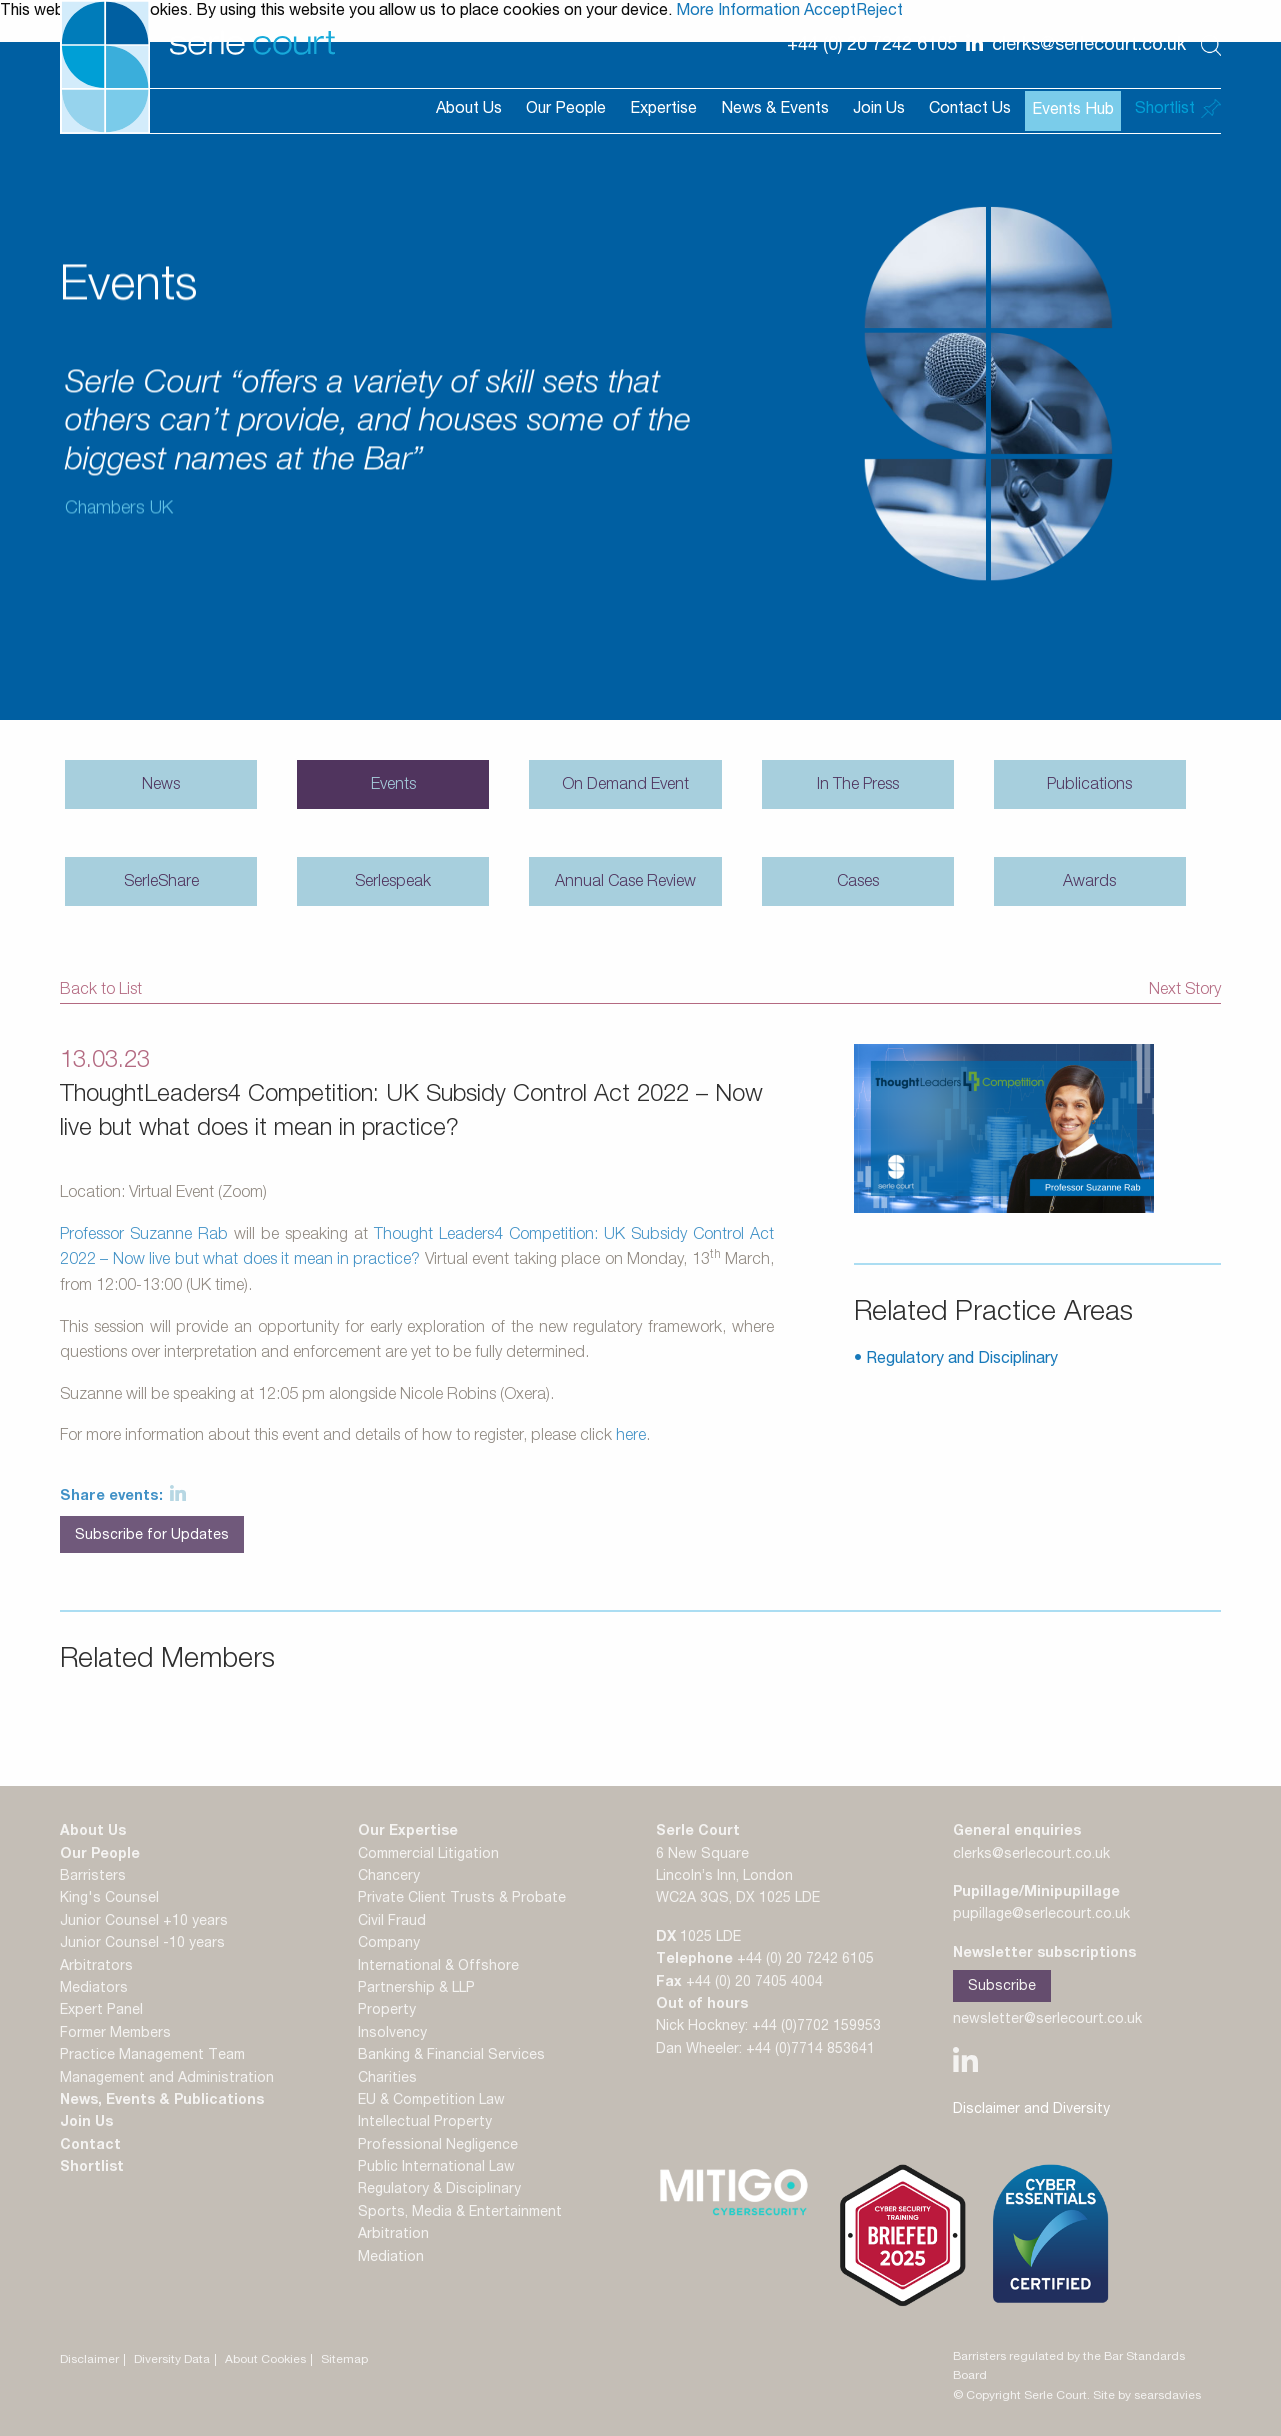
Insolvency (392, 2034)
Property (387, 2011)
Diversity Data (172, 2360)
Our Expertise (408, 1832)
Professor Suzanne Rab (144, 1236)
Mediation (391, 2258)
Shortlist (92, 2168)
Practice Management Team (152, 2056)
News (161, 786)
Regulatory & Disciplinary (439, 2190)
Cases (858, 883)
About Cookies (265, 2360)
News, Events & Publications (162, 2101)
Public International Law (436, 2168)
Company (389, 1944)
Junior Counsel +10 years (144, 1922)
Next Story (1185, 991)
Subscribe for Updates (152, 1536)
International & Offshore (438, 1967)
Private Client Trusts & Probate (462, 1899)
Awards (1089, 883)
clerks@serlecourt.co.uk (1031, 1855)
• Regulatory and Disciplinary (956, 1360)
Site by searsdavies (1147, 2396)
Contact (90, 2146)
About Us (469, 110)
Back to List (101, 991)
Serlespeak (393, 883)
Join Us (879, 110)
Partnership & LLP (416, 1989)
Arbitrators (96, 1967)
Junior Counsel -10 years (142, 1944)
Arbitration (393, 2235)
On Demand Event (625, 786)
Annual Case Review (625, 883)
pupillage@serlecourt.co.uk (1041, 1915)
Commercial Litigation (428, 1855)
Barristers (93, 1877)
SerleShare (161, 883)
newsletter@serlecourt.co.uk (1047, 2020)
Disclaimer (89, 2360)
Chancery (389, 1877)
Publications (1089, 786)
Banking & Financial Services (451, 2056)
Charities (387, 2079)
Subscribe (1002, 1987)
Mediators (94, 1989)
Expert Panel (101, 2011)
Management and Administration (167, 2079)
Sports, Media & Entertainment (460, 2213)
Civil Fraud (392, 1922)
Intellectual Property (425, 2123)
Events (393, 786)
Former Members (115, 2034)
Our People (566, 110)
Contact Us (970, 110)
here (631, 1437)
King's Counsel (109, 1899)
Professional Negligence (438, 2146)
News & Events (775, 110)
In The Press (858, 786)
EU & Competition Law (431, 2101)
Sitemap (344, 2360)
